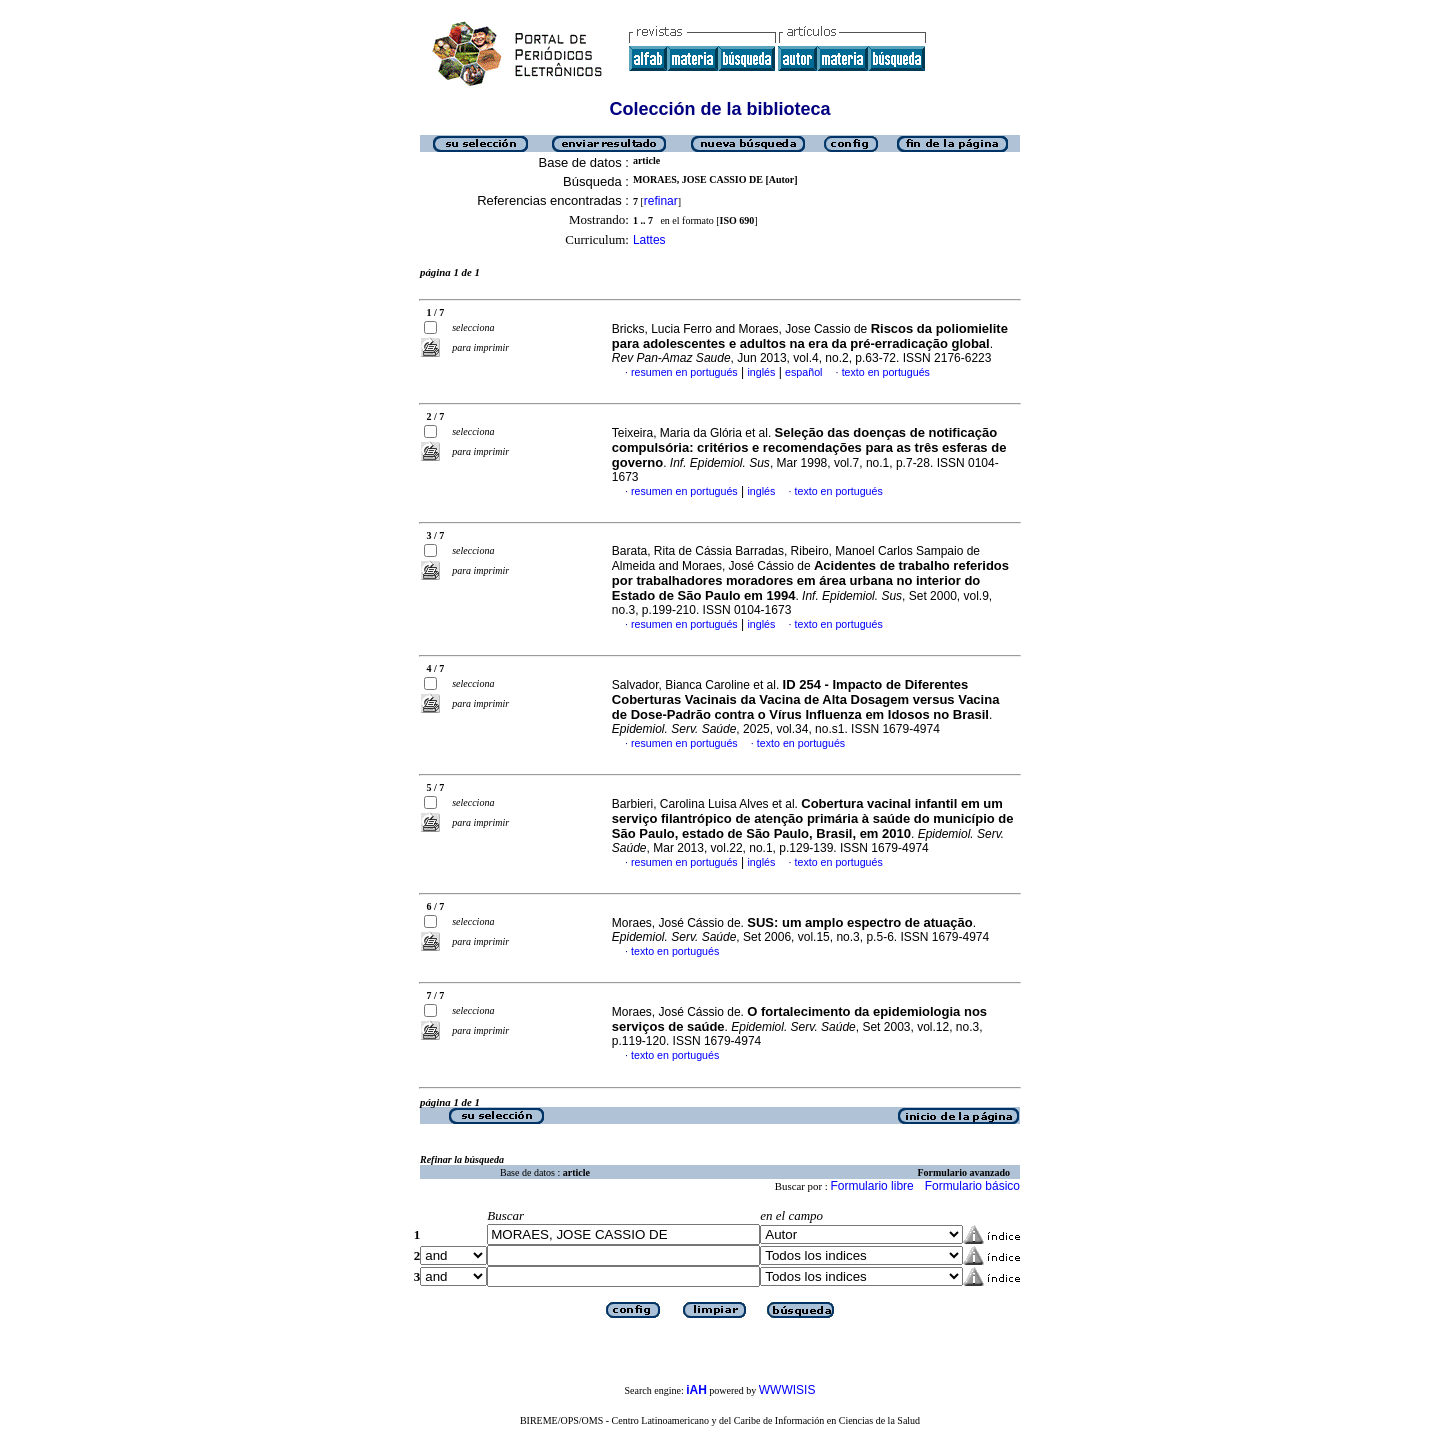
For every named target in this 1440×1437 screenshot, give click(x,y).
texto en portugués (886, 372)
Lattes (649, 240)
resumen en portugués (684, 372)
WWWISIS (787, 1390)
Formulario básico (972, 1186)
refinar (661, 201)
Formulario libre (871, 1186)
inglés (761, 372)
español (803, 372)
